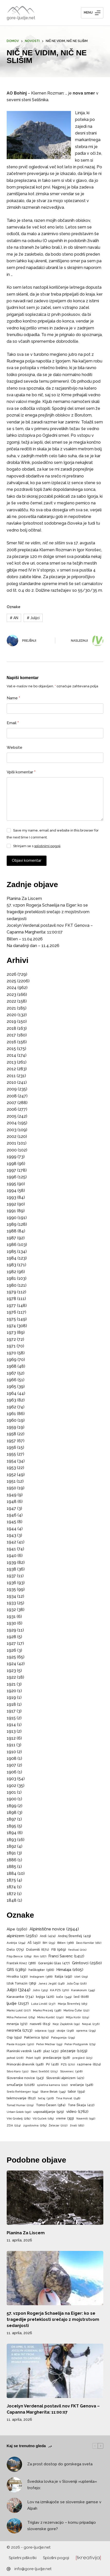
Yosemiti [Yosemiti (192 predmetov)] (85, 2118)
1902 (11, 1785)
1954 (11, 1461)
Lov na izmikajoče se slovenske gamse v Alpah (64, 2505)
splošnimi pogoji (47, 846)
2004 (12, 1122)
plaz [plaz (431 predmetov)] (50, 2051)
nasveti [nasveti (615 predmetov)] (40, 2024)
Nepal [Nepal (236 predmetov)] (91, 2024)
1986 (11, 1244)
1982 (11, 1271)
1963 (11, 1400)
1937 (11, 1575)
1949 (11, 1494)
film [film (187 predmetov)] (40, 1956)
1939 (11, 1562)
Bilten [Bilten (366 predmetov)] (65, 1943)
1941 (11, 1548)
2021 (11, 1008)
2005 (11, 1116)
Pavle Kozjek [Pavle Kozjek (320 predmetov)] (20, 2044)
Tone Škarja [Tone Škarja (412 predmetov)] (81, 2105)
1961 (11, 1413)
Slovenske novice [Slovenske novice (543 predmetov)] (25, 2078)
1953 (11, 1467)
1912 (11, 1738)
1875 (11, 1880)
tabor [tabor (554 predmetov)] (76, 2091)
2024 (11, 987)
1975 (11, 1319)
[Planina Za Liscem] (55, 2197)
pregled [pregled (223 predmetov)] (82, 2058)
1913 (11, 1731)
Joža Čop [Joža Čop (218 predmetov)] (77, 1983)
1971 (11, 1346)
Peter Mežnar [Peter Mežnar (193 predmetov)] (49, 2044)
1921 (11, 1684)
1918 (11, 1704)
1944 (11, 1528)
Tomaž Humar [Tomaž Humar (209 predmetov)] (20, 2105)
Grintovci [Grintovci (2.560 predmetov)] (87, 1963)
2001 (11, 1143)
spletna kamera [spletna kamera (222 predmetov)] (52, 2085)
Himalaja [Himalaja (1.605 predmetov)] (70, 1970)
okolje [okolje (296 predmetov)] (65, 2030)
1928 (11, 1636)
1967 (11, 1373)
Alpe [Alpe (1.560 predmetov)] (17, 1929)
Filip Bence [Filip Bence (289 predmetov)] (19, 1956)
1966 (11, 1379)
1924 (11, 1663)
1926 (11, 1650)
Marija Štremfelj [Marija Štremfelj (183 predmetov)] (72, 2004)
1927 (11, 1643)
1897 (11, 1819)
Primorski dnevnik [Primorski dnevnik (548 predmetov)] (25, 2064)
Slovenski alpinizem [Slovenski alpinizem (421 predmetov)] (65, 2078)
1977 (11, 1305)
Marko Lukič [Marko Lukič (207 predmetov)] (19, 2010)
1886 (11, 1859)
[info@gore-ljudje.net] (9, 2569)
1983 (11, 1264)
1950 (11, 1488)
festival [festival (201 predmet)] (77, 1950)
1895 (11, 1826)
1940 (11, 1555)
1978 (11, 1298)
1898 (11, 1812)
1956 (11, 1447)
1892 (11, 1846)
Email (13, 723)
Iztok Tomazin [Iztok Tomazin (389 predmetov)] (21, 1983)
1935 (11, 1589)
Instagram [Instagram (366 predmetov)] (41, 1976)
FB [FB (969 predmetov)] (58, 1949)
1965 (11, 1386)
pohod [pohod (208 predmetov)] (15, 2058)
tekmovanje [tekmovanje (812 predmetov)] (21, 2098)
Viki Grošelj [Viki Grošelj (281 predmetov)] (19, 2118)
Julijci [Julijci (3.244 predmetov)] (18, 1990)
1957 (11, 1440)
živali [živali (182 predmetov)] (77, 2125)
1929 (11, 1630)
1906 (11, 1772)
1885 (11, 1866)
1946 (11, 1515)
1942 (11, 1542)
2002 (11, 1136)
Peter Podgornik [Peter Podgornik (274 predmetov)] (80, 2044)
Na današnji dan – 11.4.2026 (33, 945)
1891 (11, 1853)
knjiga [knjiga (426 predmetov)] (45, 1996)
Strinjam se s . (37, 846)
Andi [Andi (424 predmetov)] (48, 1936)
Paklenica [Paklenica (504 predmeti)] (36, 2037)
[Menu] (92, 12)
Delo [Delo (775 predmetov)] (15, 1949)
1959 (11, 1427)
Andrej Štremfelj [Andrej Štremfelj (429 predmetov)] (74, 1936)
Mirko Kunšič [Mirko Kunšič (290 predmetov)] (50, 2017)
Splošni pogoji (56, 2558)
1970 (11, 1353)
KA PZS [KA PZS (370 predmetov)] (59, 1990)
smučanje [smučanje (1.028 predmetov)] (21, 2085)
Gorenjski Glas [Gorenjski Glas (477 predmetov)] (54, 1963)
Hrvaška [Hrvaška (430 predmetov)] (17, 1976)
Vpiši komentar (21, 772)
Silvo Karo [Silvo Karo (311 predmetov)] (17, 2071)
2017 (11, 1035)
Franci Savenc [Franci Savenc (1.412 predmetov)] (66, 1956)
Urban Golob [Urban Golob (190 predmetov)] (19, 2112)
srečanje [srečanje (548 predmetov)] (81, 2085)
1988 (11, 1231)
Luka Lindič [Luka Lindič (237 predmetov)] (43, 2004)
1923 (11, 1670)
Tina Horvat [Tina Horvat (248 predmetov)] (68, 2098)
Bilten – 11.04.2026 (25, 939)
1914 (11, 1724)
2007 (11, 1102)
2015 (11, 1048)
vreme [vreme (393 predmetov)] (65, 2118)
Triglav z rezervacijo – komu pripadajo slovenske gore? (61, 2525)
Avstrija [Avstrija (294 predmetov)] (16, 1942)
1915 (11, 1718)
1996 (11, 1177)
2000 (12, 1150)
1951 (11, 1481)
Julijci (33, 618)
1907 (11, 1765)
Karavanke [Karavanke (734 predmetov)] (20, 1997)
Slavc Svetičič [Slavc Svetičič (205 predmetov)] (44, 2071)
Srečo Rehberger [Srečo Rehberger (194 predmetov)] (22, 2092)
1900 (11, 1798)
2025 (11, 981)
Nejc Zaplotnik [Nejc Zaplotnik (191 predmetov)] (66, 2024)
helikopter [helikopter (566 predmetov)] (41, 1969)
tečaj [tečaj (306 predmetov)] (46, 2098)
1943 (11, 1535)
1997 (11, 1170)
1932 (11, 1609)
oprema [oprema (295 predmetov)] (86, 2030)
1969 (11, 1359)
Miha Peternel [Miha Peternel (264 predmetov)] (21, 2017)
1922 (11, 1677)
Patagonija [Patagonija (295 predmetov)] (63, 2037)
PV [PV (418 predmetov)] (52, 2064)
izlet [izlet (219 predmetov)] (81, 1977)
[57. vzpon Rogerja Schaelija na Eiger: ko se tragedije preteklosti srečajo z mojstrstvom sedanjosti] (55, 2278)
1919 (11, 1697)
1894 (11, 1832)
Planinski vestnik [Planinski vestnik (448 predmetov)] (24, 2051)
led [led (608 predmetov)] (81, 1996)
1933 (11, 1603)
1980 (11, 1285)
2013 (11, 1062)
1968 (11, 1366)
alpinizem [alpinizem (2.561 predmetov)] (22, 1936)
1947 (11, 1508)
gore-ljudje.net (21, 17)
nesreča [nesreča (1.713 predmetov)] (19, 2030)
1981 (11, 1278)
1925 (11, 1657)
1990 (11, 1217)
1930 (11, 1623)
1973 (11, 1332)
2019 (11, 1021)
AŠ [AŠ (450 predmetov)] (33, 1942)
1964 (11, 1393)
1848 (11, 1900)
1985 (11, 1251)
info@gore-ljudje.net (32, 2569)
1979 (11, 1292)
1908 (11, 1758)
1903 (11, 1778)
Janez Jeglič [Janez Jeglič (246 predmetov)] (51, 1983)
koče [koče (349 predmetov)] (63, 1997)
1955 (11, 1454)
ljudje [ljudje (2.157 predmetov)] (18, 2003)
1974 (11, 1325)
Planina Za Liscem (24, 898)
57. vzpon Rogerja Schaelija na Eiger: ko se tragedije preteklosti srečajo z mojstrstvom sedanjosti (48, 912)
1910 (11, 1751)
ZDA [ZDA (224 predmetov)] (14, 2125)
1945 (11, 1521)
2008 (12, 1096)
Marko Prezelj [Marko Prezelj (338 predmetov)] (47, 2010)
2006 (12, 1109)
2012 (11, 1068)
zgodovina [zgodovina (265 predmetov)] (35, 2125)
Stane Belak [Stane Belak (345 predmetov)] (53, 2091)
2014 (11, 1055)
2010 (11, 1082)
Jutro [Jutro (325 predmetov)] (40, 1990)
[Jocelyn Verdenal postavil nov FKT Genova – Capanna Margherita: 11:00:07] (55, 2371)
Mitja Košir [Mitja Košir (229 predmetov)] (77, 2017)
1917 (11, 1711)
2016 (11, 1042)
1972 (11, 1339)
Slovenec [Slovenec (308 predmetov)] (71, 2071)
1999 (11, 1156)
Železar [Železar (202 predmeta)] (58, 2125)
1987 (11, 1237)
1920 (11, 1690)
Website (14, 747)
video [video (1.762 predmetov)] (77, 2111)
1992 (11, 1204)
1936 (11, 1582)
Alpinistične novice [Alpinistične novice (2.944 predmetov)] (54, 1929)
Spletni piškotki (22, 2558)
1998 (11, 1163)
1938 (11, 1569)
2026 (11, 974)
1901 (11, 1792)
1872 (11, 1893)
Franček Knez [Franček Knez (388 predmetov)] (21, 1963)
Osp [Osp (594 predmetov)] (14, 2037)
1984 (11, 1258)
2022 (11, 1001)
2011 (11, 1075)
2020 (11, 1014)
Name (13, 698)
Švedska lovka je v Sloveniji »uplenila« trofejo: (62, 2484)
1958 (11, 1433)
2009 (12, 1089)
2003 (11, 1129)
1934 (11, 1596)
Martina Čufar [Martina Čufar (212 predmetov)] (76, 2010)
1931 (11, 1616)
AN (14, 618)
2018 (11, 1028)
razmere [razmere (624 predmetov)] (89, 2064)
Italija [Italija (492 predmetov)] (63, 1976)
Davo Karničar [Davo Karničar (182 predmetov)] (88, 1943)
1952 (11, 1474)
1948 (11, 1501)
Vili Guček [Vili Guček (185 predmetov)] (43, 2118)
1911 (11, 1744)
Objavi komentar (26, 860)
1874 (11, 1886)
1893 (11, 1839)
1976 (11, 1312)
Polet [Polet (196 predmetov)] (33, 2058)
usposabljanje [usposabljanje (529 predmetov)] (48, 2112)
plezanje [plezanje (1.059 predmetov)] (74, 2051)
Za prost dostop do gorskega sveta (60, 2464)
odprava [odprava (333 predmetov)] (44, 2030)
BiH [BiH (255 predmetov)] (49, 1942)
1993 (11, 1197)
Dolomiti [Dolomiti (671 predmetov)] (37, 1949)
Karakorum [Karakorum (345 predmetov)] (83, 1990)
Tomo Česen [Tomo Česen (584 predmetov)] (51, 2105)
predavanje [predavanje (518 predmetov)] (56, 2058)
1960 (11, 1420)
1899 (11, 1805)
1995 (11, 1183)
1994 (11, 1190)
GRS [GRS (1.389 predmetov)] (16, 1970)
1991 (11, 1210)
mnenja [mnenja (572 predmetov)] (17, 2024)
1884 (11, 1873)
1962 (11, 1407)
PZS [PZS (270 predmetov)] (68, 2064)
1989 (11, 1224)
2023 (11, 994)
